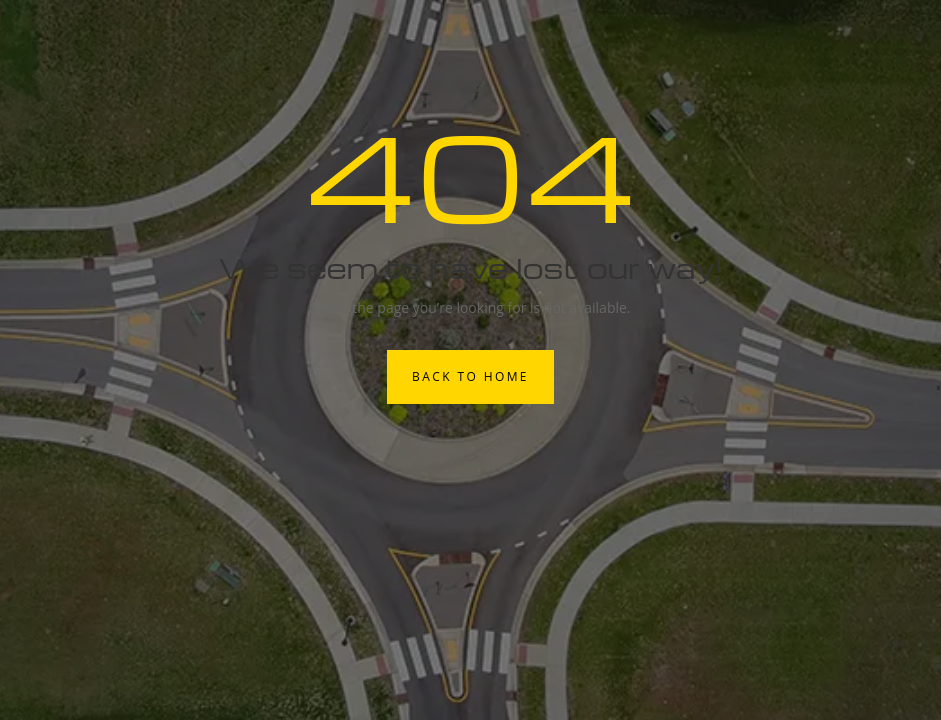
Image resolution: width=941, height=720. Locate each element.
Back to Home (470, 376)
